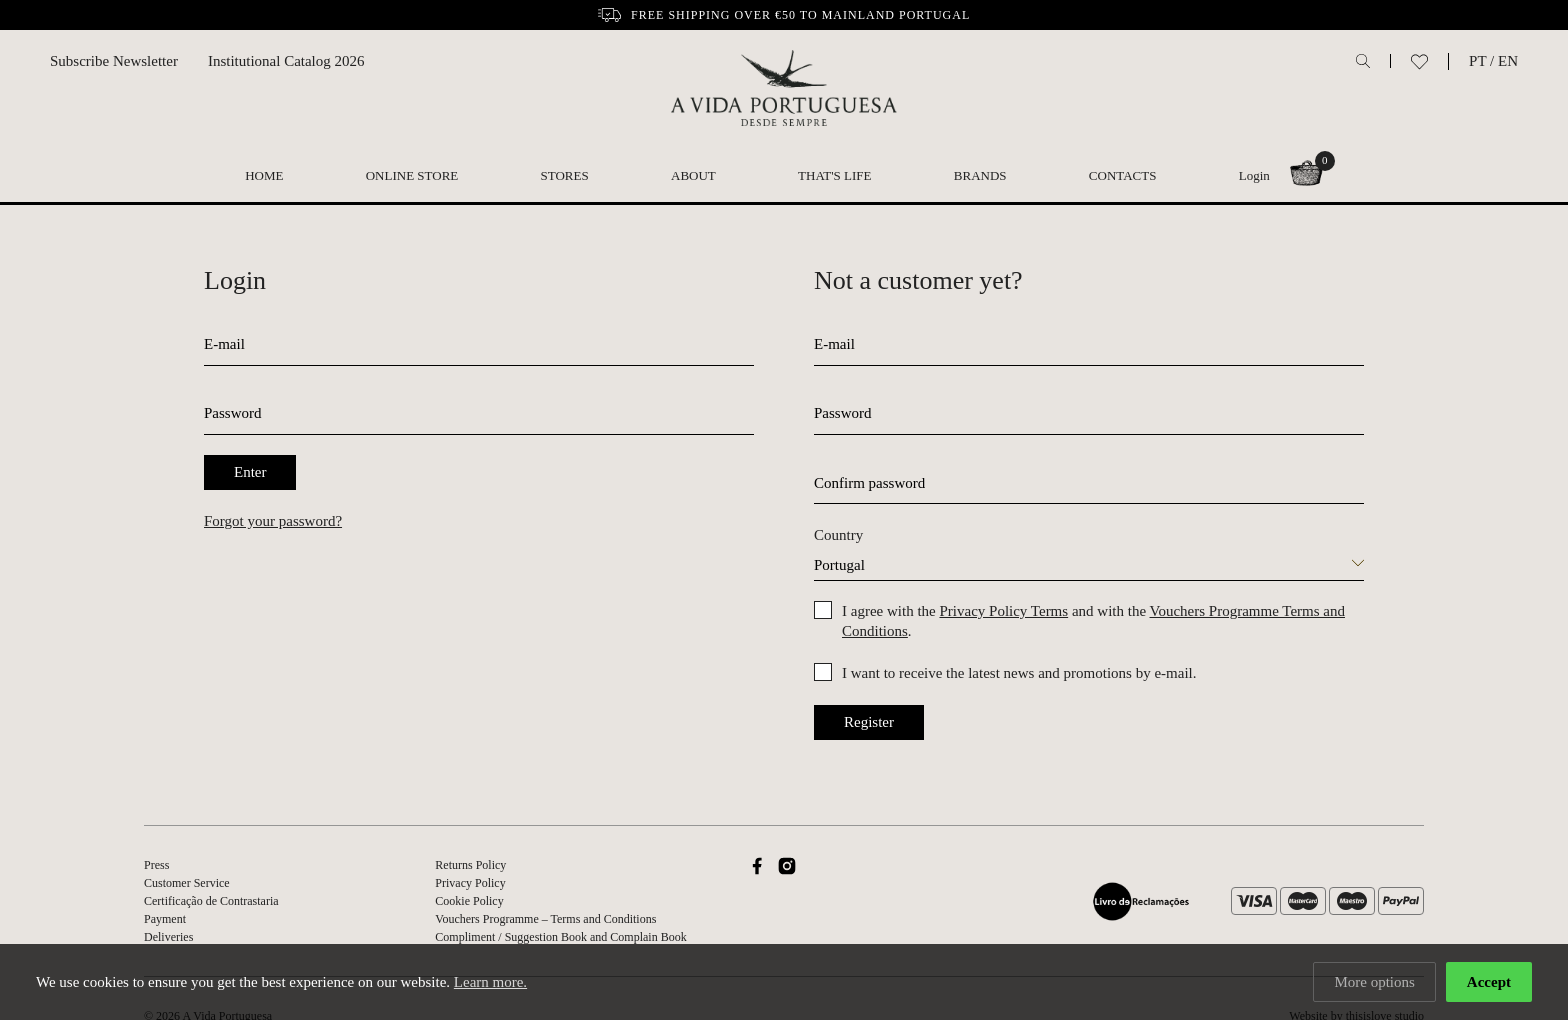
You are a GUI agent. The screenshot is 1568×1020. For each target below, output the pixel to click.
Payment (165, 919)
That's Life (834, 175)
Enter (250, 472)
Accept (1489, 982)
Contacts (1123, 175)
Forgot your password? (273, 521)
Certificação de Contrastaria (211, 901)
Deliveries (168, 937)
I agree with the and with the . (1093, 621)
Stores (565, 175)
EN (1508, 61)
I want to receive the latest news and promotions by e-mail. (1019, 673)
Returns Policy (470, 865)
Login (1254, 175)
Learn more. (490, 982)
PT (1477, 61)
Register (869, 722)
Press (156, 865)
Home (264, 175)
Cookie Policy (469, 901)
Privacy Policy (470, 883)
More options (1374, 982)
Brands (980, 175)
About (693, 175)
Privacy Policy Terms (1003, 611)
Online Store (412, 175)
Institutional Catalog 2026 (286, 61)
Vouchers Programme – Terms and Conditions (545, 919)
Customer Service (187, 883)
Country (838, 535)
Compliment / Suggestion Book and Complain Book (560, 937)
